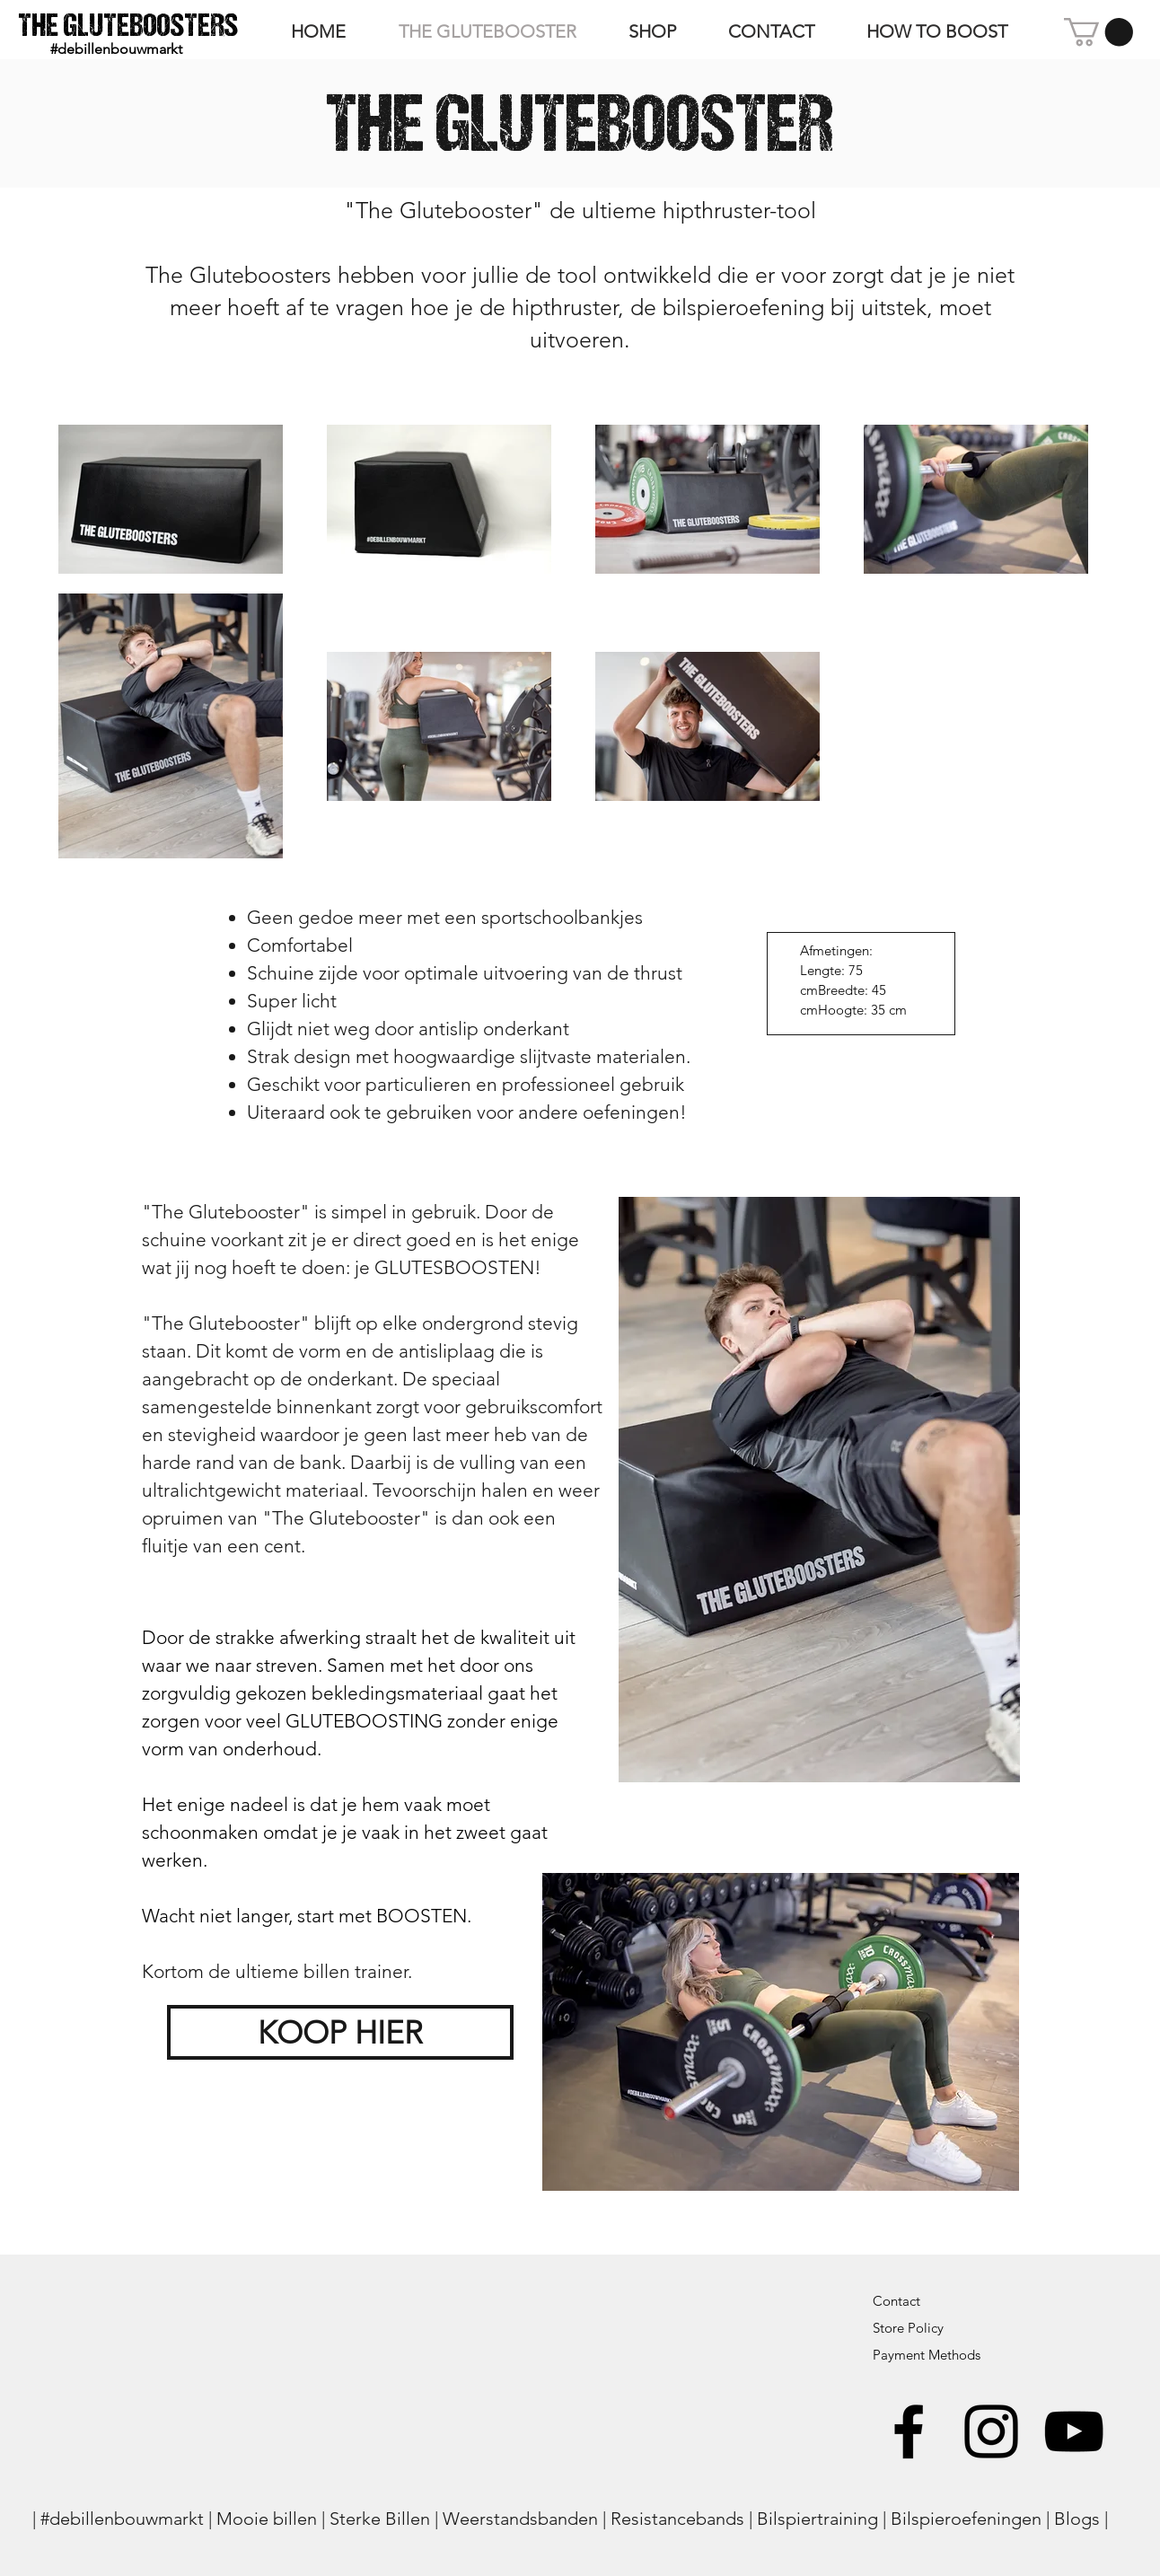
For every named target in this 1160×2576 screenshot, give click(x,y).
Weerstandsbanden (520, 2518)
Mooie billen (266, 2518)
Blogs (1077, 2518)
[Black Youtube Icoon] (1074, 2431)
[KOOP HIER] (340, 2032)
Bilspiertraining (817, 2518)
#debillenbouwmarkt (122, 2518)
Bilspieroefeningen (966, 2518)
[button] (1098, 32)
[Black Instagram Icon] (991, 2431)
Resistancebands (677, 2518)
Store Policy (908, 2327)
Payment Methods (928, 2354)
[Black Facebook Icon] (909, 2431)
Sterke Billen (380, 2518)
